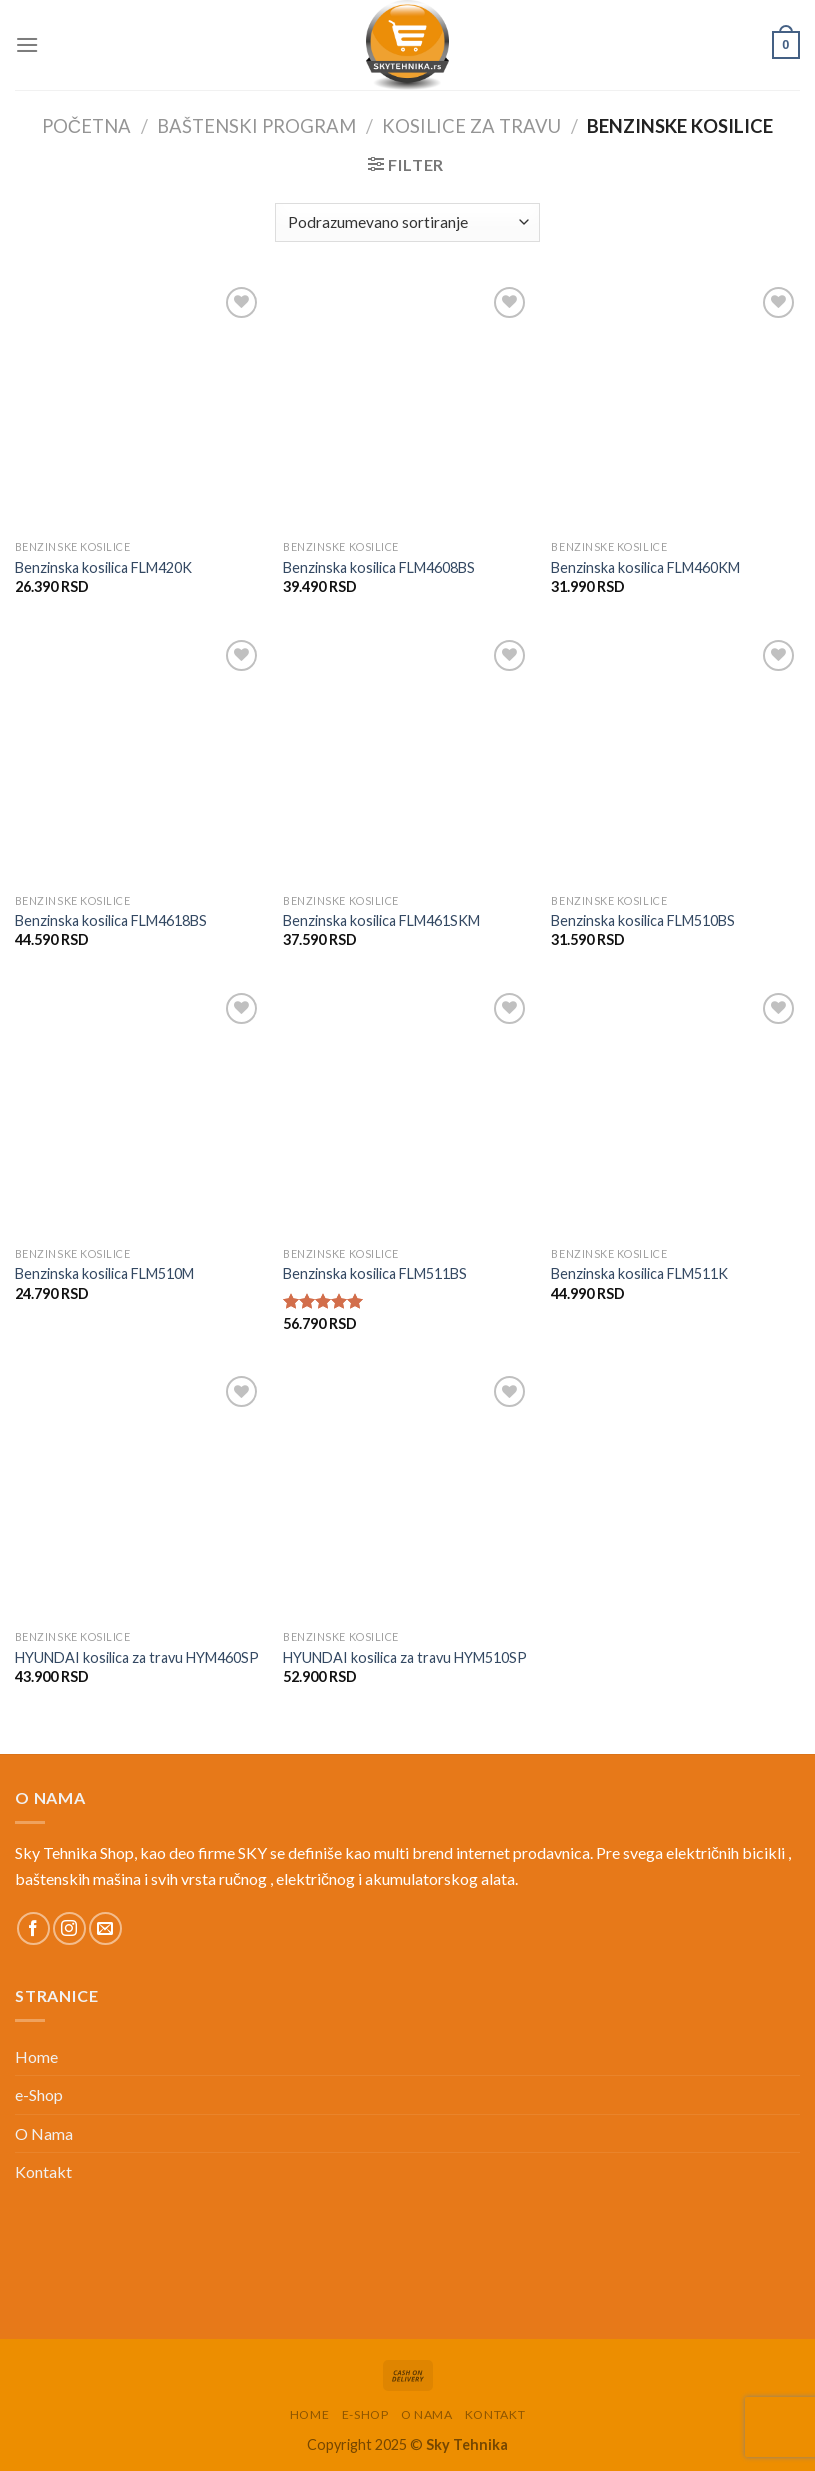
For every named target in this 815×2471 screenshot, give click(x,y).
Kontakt (43, 2171)
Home (36, 2056)
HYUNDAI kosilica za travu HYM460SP (137, 1657)
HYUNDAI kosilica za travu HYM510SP (405, 1657)
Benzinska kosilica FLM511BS (375, 1273)
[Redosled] (407, 222)
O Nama (44, 2133)
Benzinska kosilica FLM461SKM (381, 920)
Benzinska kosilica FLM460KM (645, 567)
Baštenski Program (256, 126)
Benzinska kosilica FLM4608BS (379, 567)
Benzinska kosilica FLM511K (639, 1273)
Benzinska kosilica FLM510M (104, 1273)
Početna (86, 126)
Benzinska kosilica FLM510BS (643, 920)
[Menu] (27, 44)
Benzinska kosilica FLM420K (103, 567)
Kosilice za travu (471, 126)
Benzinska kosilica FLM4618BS (111, 920)
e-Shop (39, 2094)
